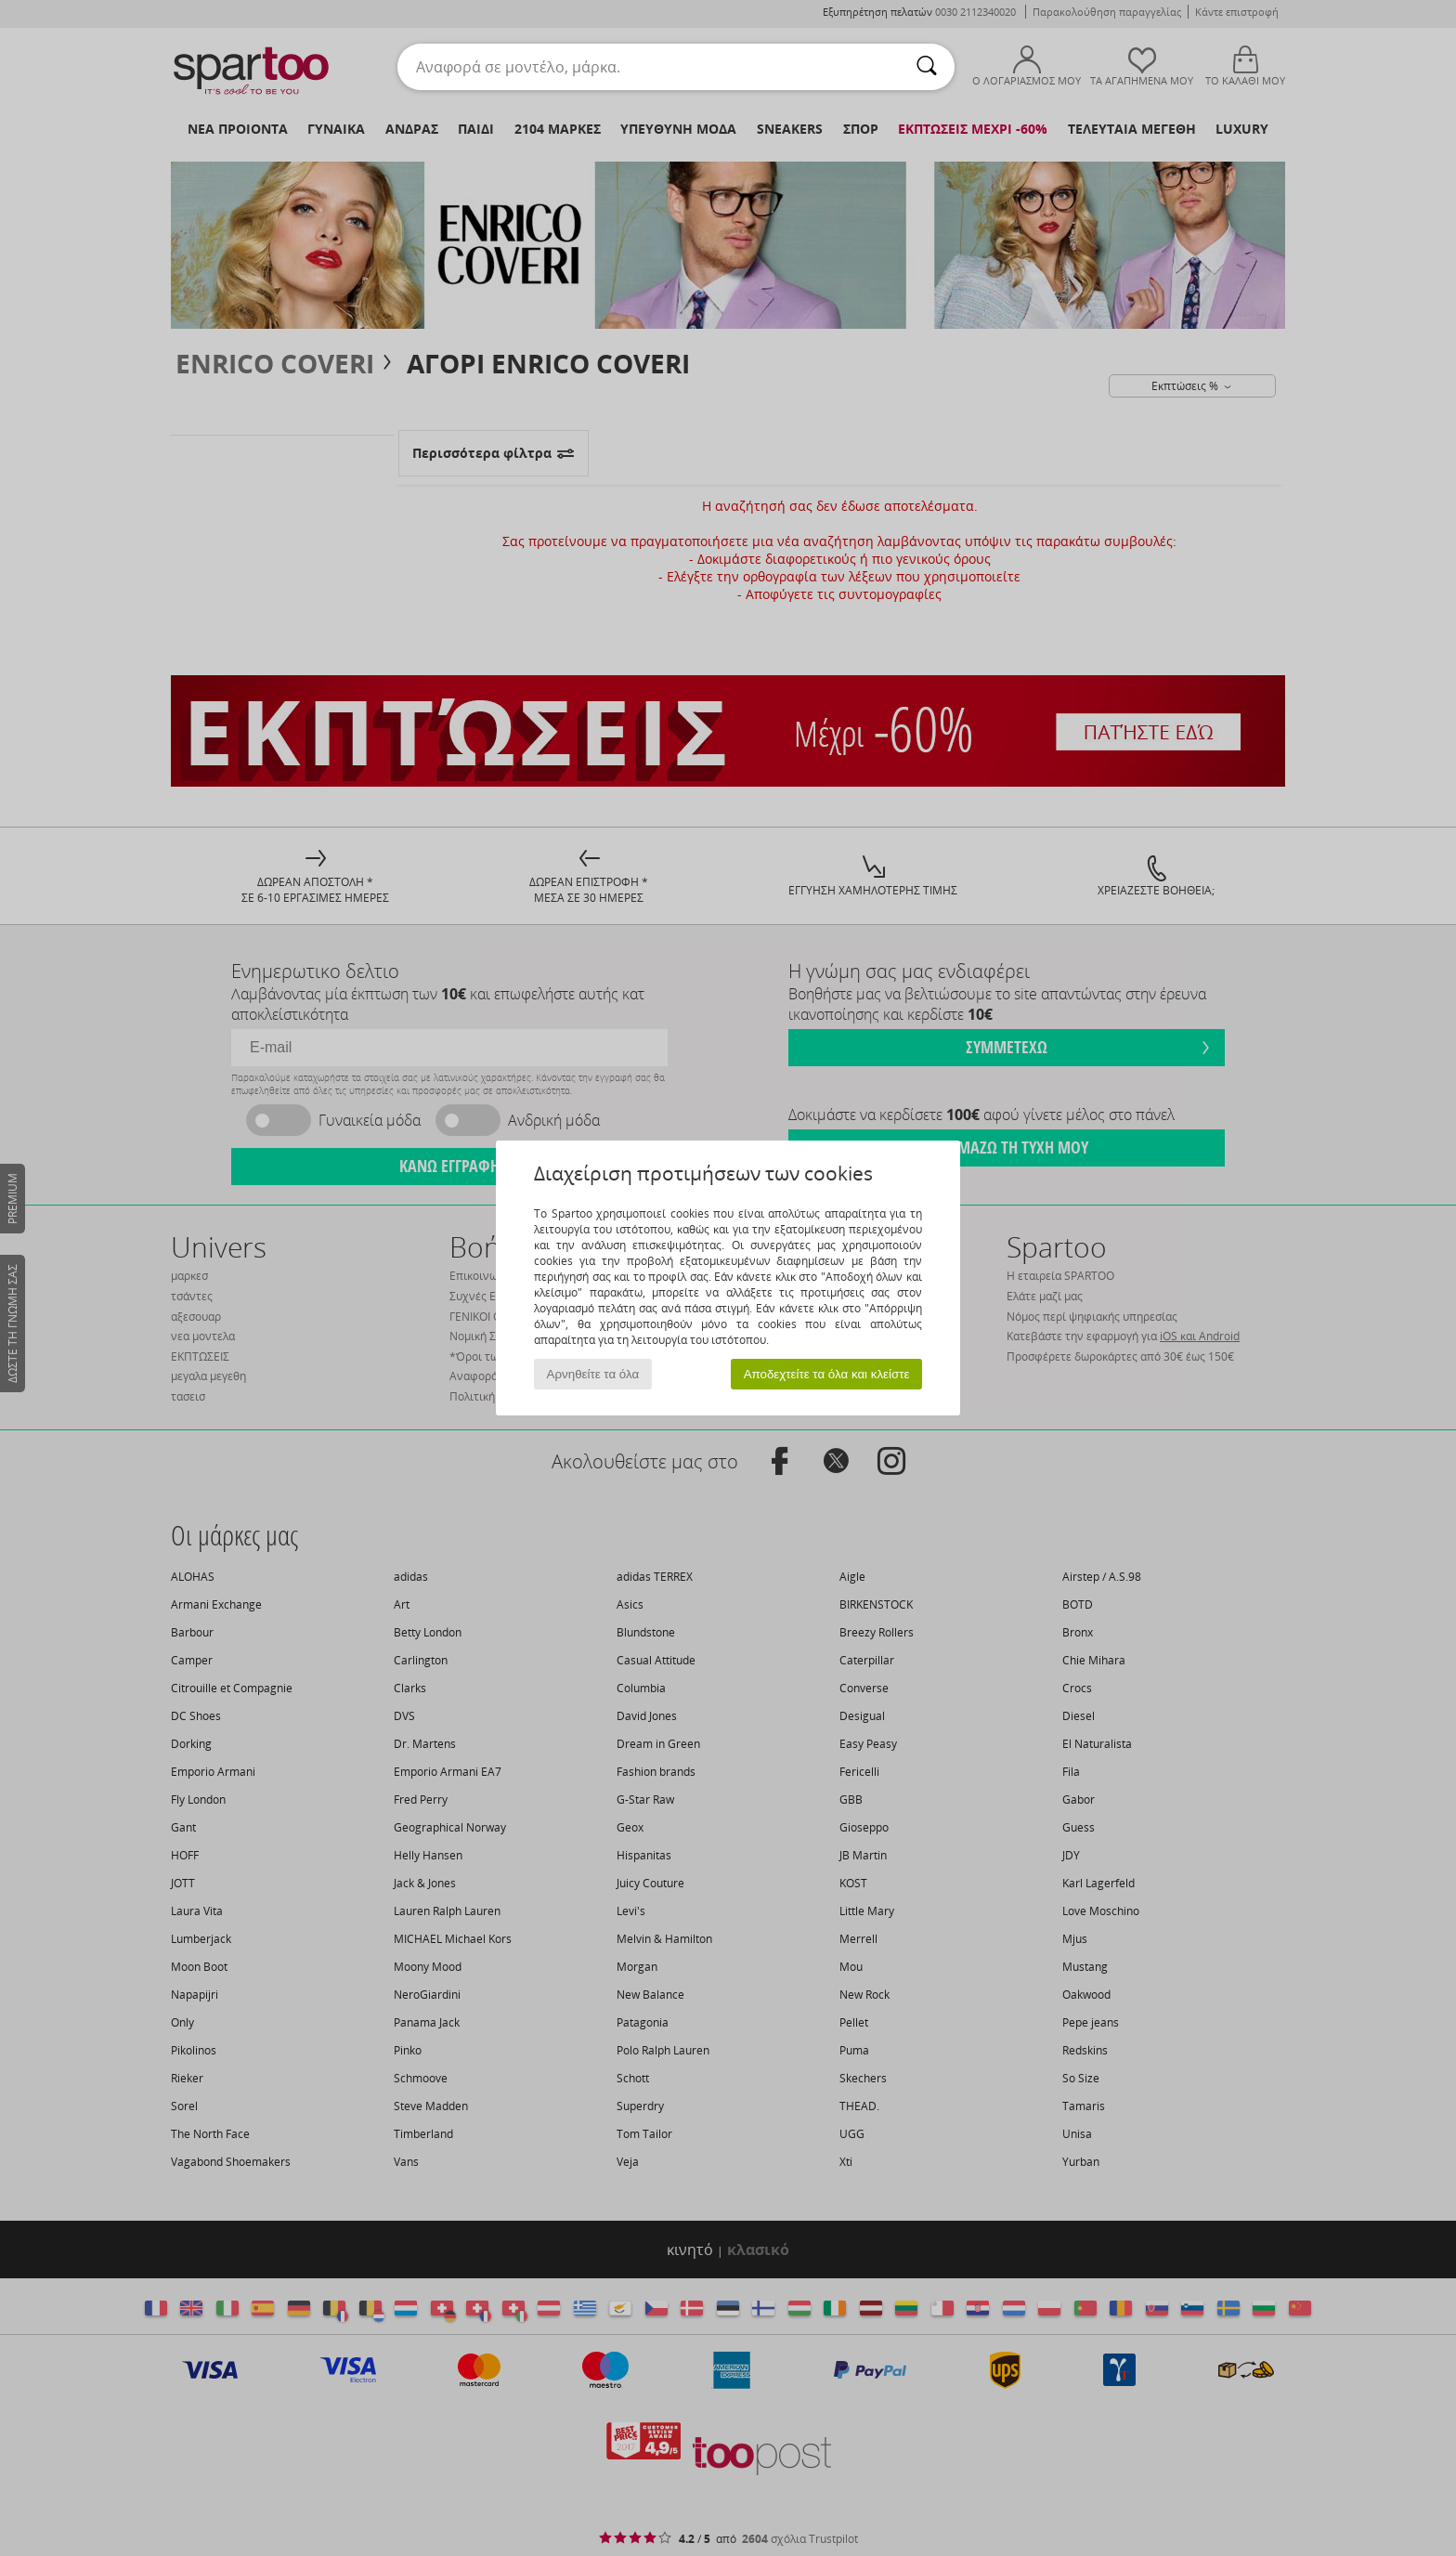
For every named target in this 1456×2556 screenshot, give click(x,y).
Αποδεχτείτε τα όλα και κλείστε (827, 1374)
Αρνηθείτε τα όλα (593, 1374)
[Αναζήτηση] (926, 67)
